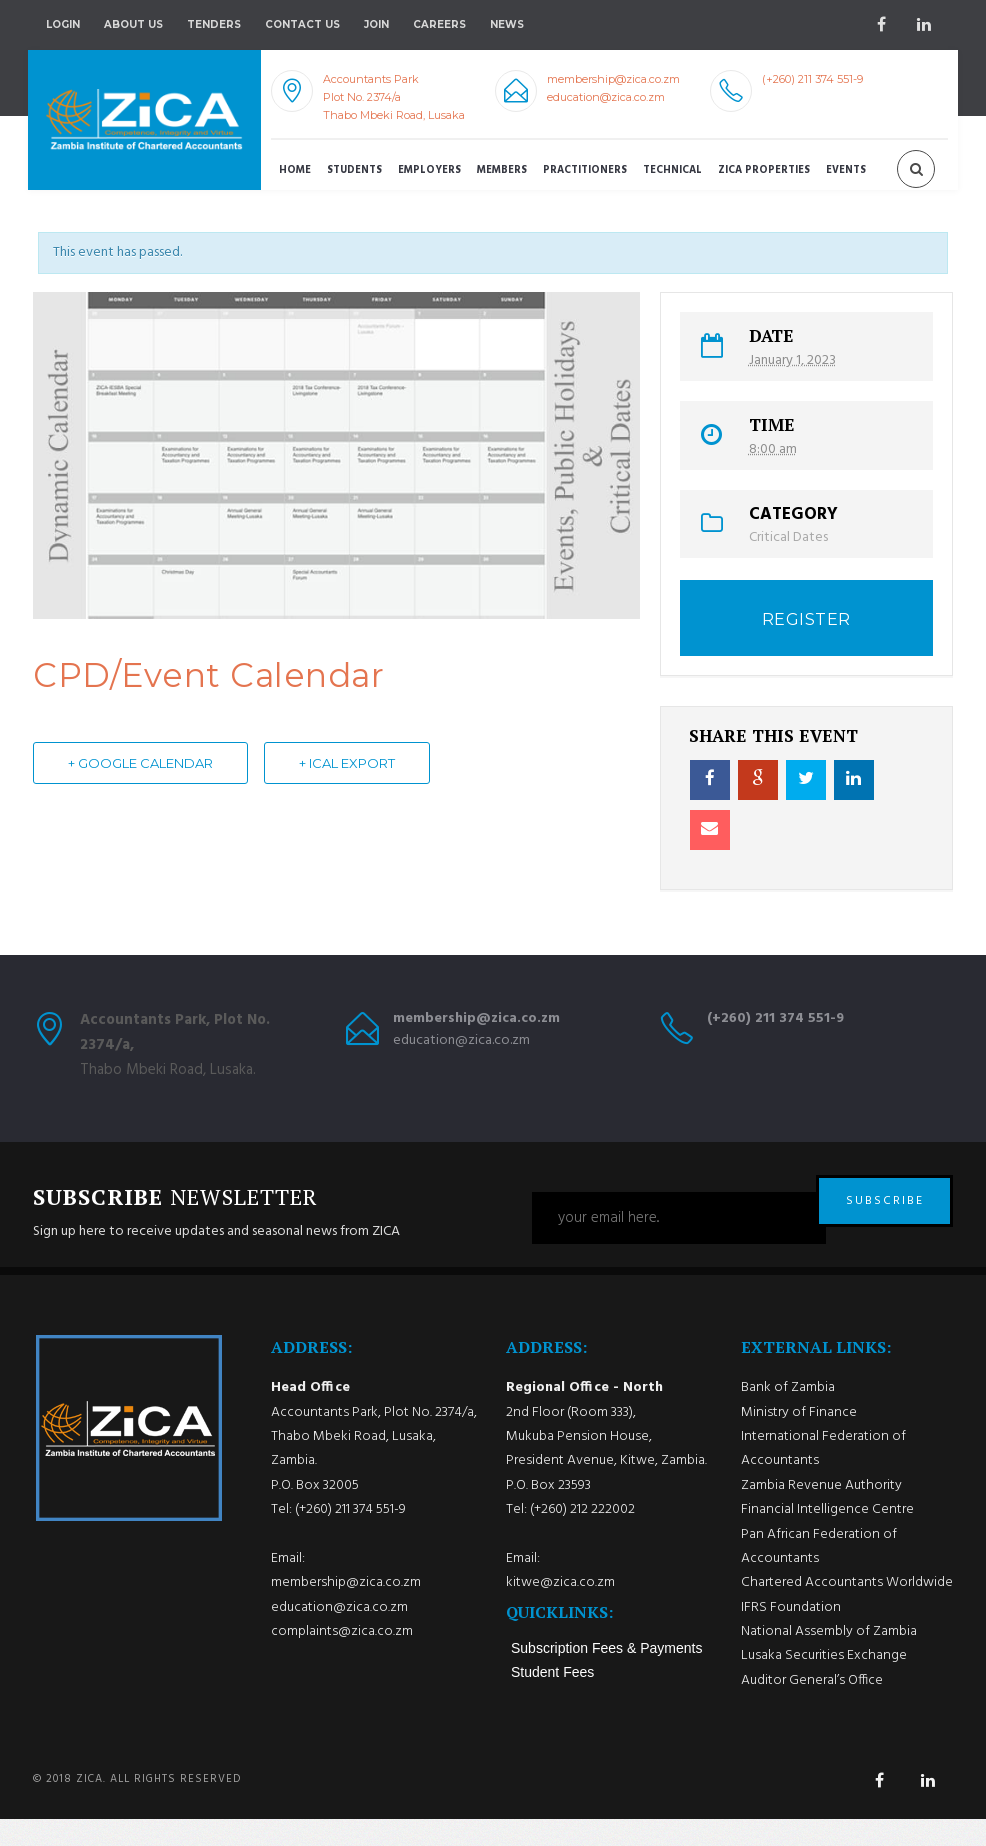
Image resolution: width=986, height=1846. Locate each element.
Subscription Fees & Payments (606, 1674)
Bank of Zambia (788, 1414)
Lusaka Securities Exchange (824, 1682)
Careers (439, 24)
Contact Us (302, 24)
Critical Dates (788, 537)
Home (295, 170)
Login (63, 24)
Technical (672, 170)
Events (846, 170)
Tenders (214, 24)
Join (376, 24)
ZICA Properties (764, 170)
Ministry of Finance (799, 1439)
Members (502, 170)
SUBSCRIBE (885, 1218)
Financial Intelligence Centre (827, 1536)
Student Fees (552, 1698)
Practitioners (585, 170)
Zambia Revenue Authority (821, 1512)
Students (354, 170)
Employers (429, 170)
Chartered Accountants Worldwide (847, 1609)
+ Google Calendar (140, 764)
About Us (133, 24)
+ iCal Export (347, 764)
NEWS (507, 24)
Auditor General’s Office (812, 1706)
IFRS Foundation (791, 1633)
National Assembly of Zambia (829, 1658)
